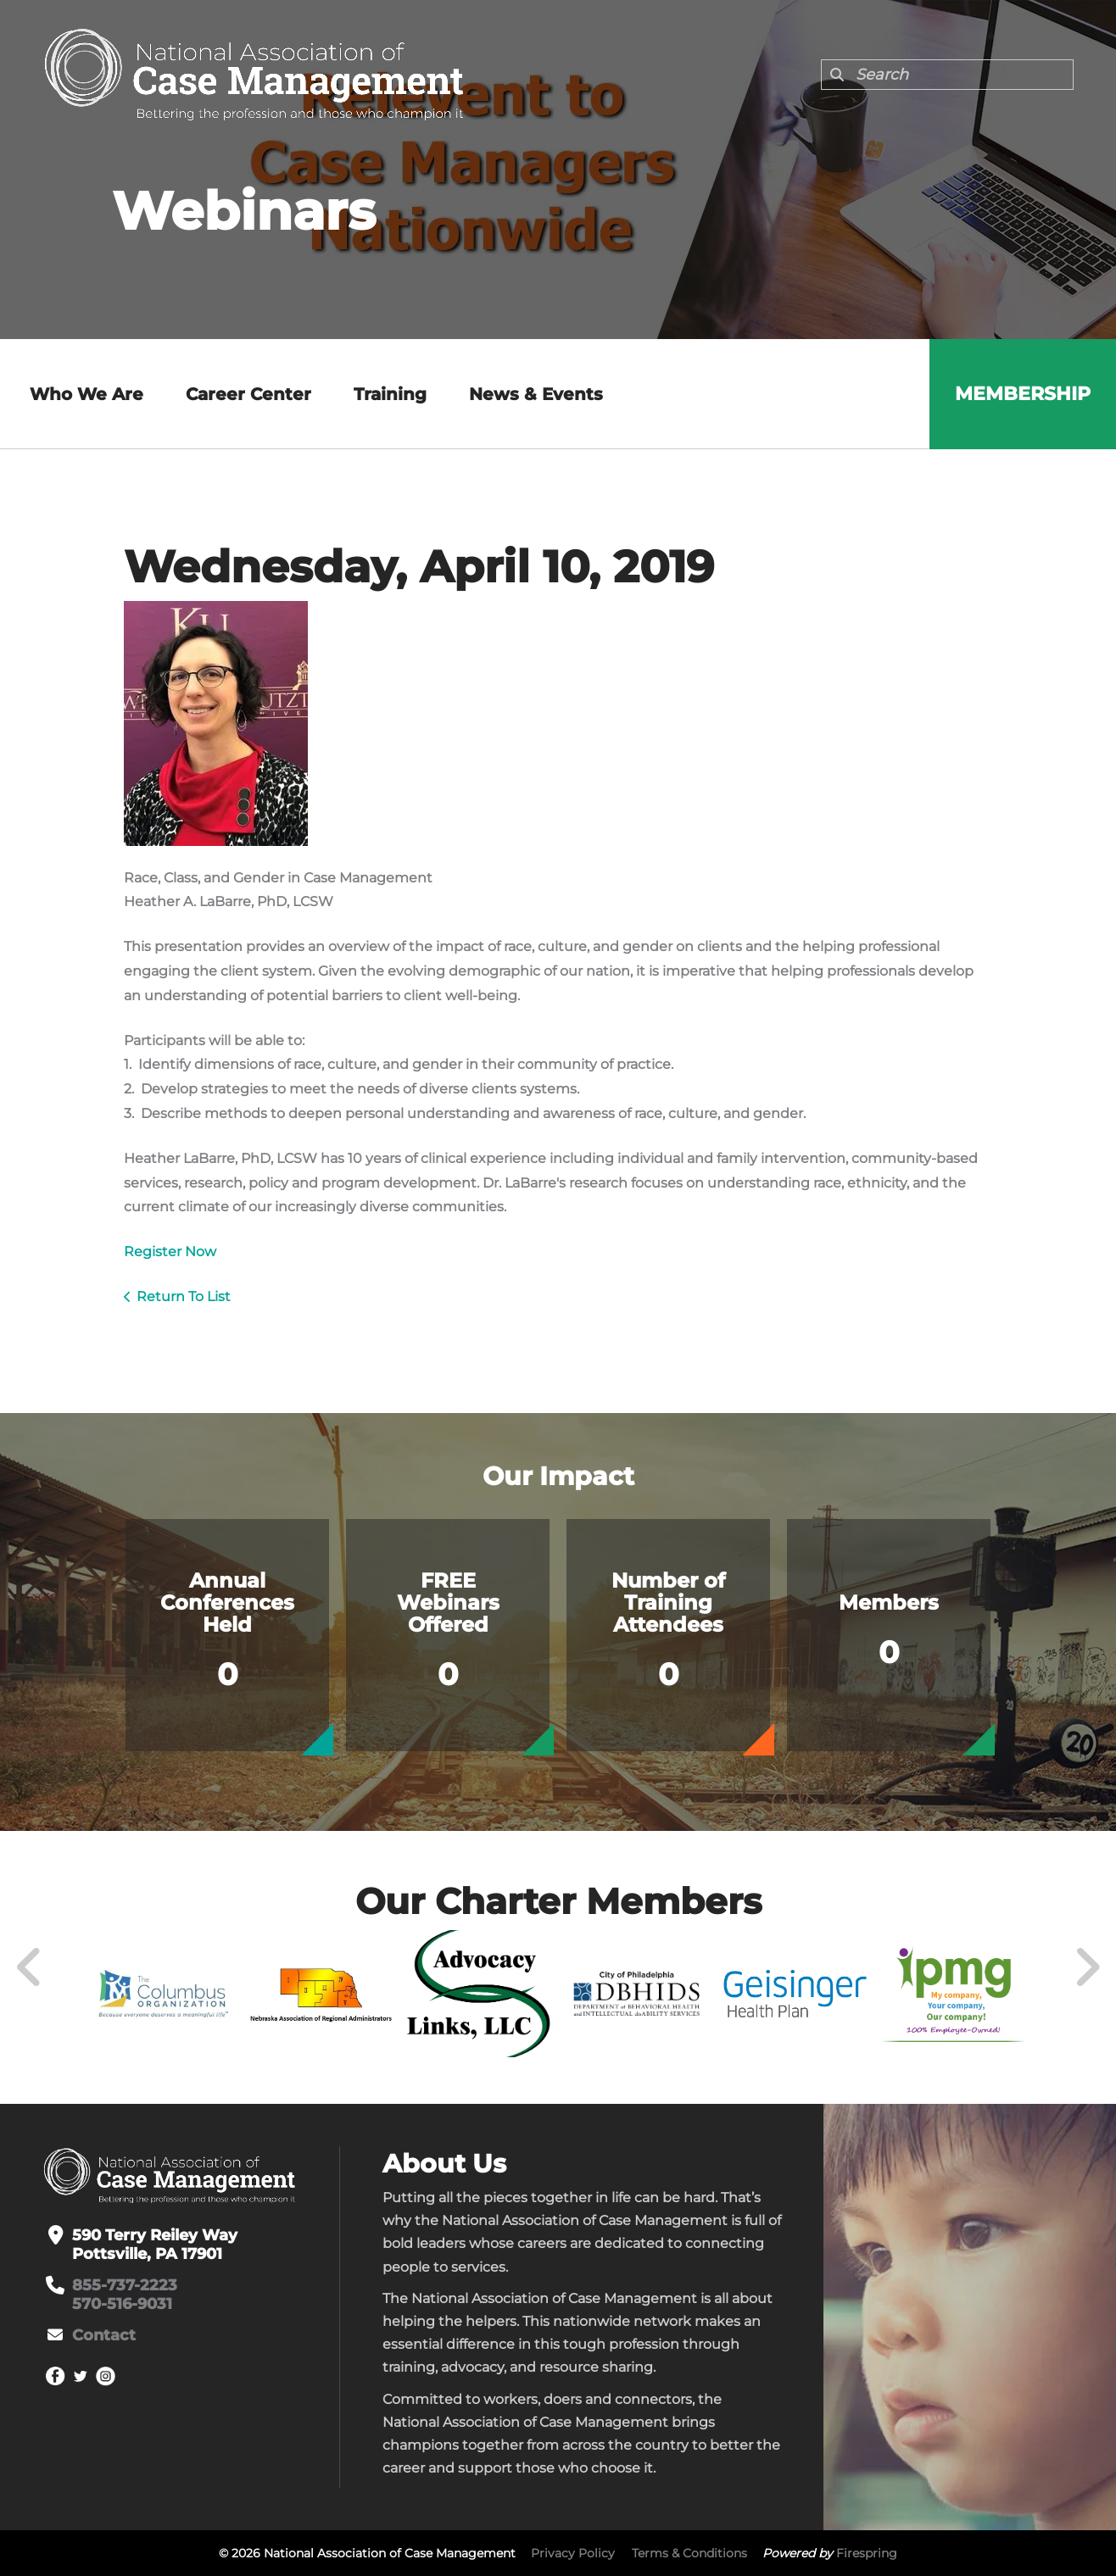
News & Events (536, 394)
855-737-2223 (124, 2285)
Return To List (184, 1296)
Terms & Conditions (689, 2553)
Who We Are (86, 394)
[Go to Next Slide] (1086, 1967)
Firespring (866, 2553)
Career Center (248, 394)
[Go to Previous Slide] (30, 1967)
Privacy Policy (573, 2553)
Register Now (170, 1251)
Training (390, 394)
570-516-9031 (122, 2304)
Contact (104, 2335)
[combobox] (947, 74)
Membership (1023, 393)
